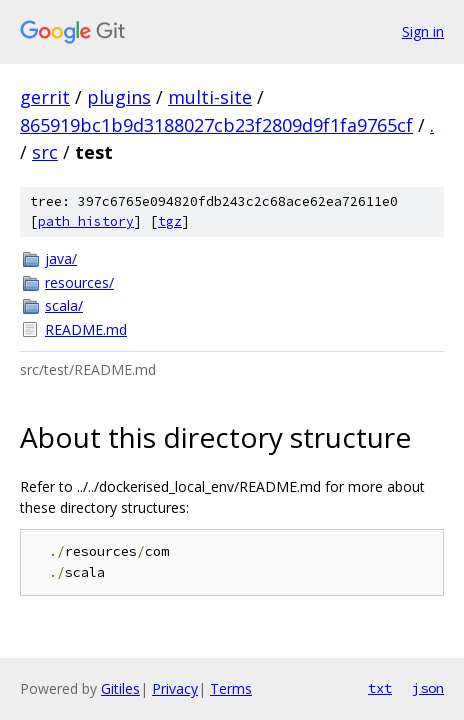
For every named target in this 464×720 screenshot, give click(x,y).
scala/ (64, 305)
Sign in (423, 31)
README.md (86, 329)
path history (86, 221)
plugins (119, 97)
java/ (61, 258)
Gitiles (120, 688)
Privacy (175, 688)
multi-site (210, 97)
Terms (231, 688)
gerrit (45, 97)
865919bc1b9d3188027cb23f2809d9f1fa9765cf (216, 125)
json (428, 688)
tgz (170, 221)
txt (380, 688)
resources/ (79, 282)
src (45, 152)
